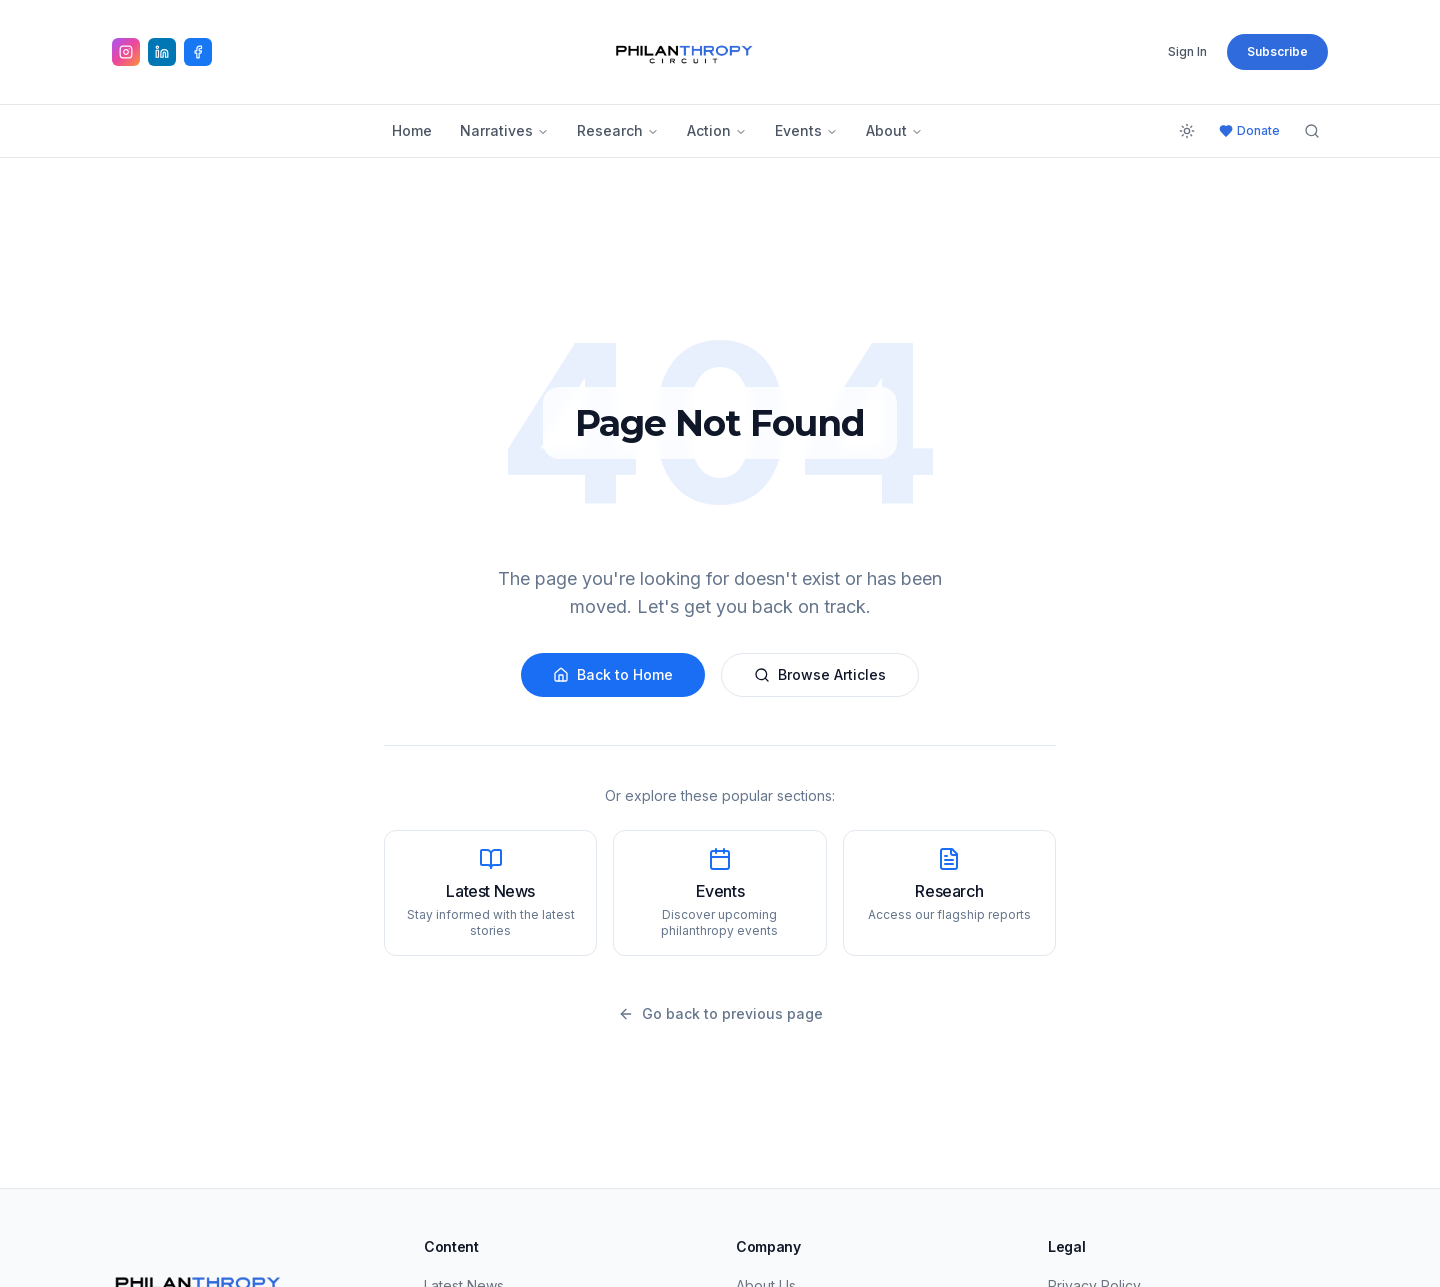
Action (717, 130)
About (894, 130)
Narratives (504, 130)
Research (618, 130)
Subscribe (1277, 51)
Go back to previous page (720, 1013)
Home (412, 130)
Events (806, 130)
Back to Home (613, 674)
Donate (1249, 130)
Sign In (1187, 51)
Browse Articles (820, 674)
